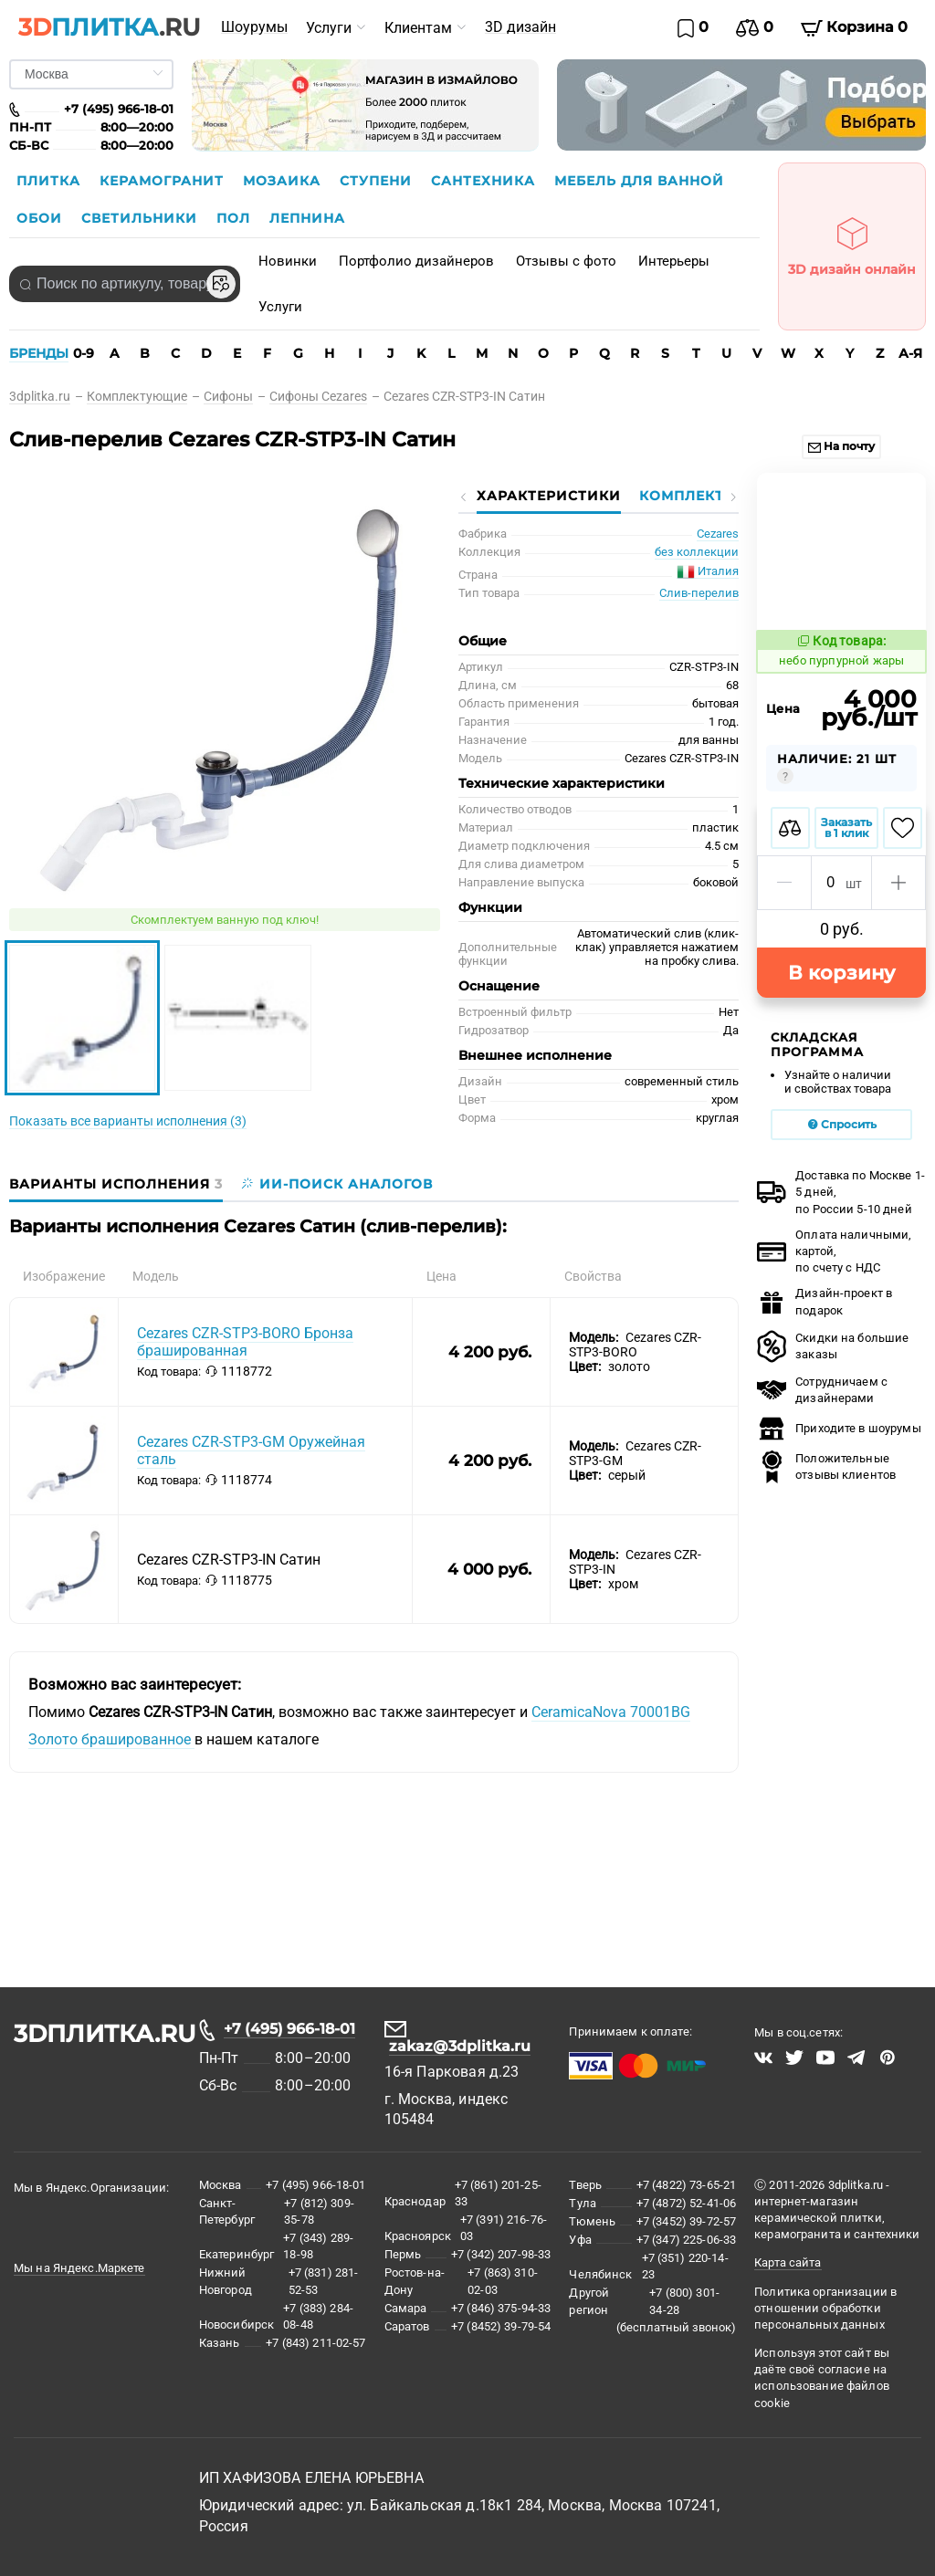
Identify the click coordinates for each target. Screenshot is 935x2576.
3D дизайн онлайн (852, 241)
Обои (41, 218)
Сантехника (485, 181)
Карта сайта (787, 2262)
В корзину (841, 822)
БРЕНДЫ (38, 353)
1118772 (238, 1371)
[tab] (120, 1184)
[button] (785, 732)
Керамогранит (164, 181)
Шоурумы (254, 27)
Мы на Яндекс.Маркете (79, 2268)
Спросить (842, 973)
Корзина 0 (854, 27)
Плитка (50, 181)
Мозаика (284, 181)
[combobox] (124, 284)
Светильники (141, 218)
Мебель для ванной (639, 181)
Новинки (287, 261)
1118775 (238, 1580)
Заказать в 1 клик (846, 677)
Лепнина (307, 218)
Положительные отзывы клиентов (826, 1316)
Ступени (378, 181)
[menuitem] (254, 27)
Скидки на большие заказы (833, 1196)
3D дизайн (520, 27)
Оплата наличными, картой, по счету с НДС (834, 1100)
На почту (841, 446)
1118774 (238, 1479)
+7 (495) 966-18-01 (289, 2028)
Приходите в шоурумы (838, 1278)
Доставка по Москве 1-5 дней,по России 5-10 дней (841, 1041)
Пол (235, 218)
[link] (48, 396)
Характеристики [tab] (549, 495)
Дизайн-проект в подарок (824, 1151)
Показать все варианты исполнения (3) (128, 1121)
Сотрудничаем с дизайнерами (822, 1239)
